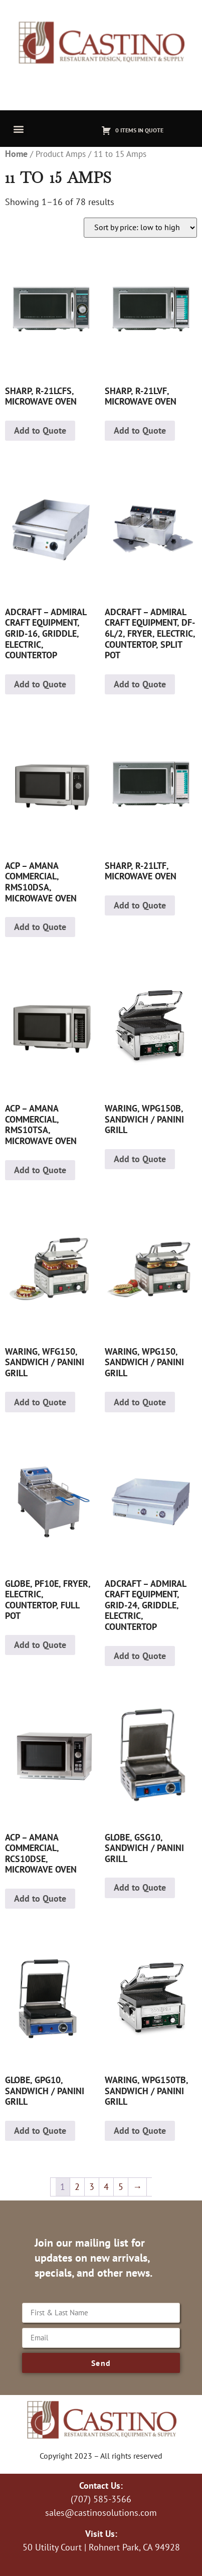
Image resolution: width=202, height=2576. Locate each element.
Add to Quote (40, 430)
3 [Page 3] (91, 2186)
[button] (18, 128)
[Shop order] (140, 228)
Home (16, 153)
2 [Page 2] (77, 2186)
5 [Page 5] (120, 2186)
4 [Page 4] (106, 2186)
